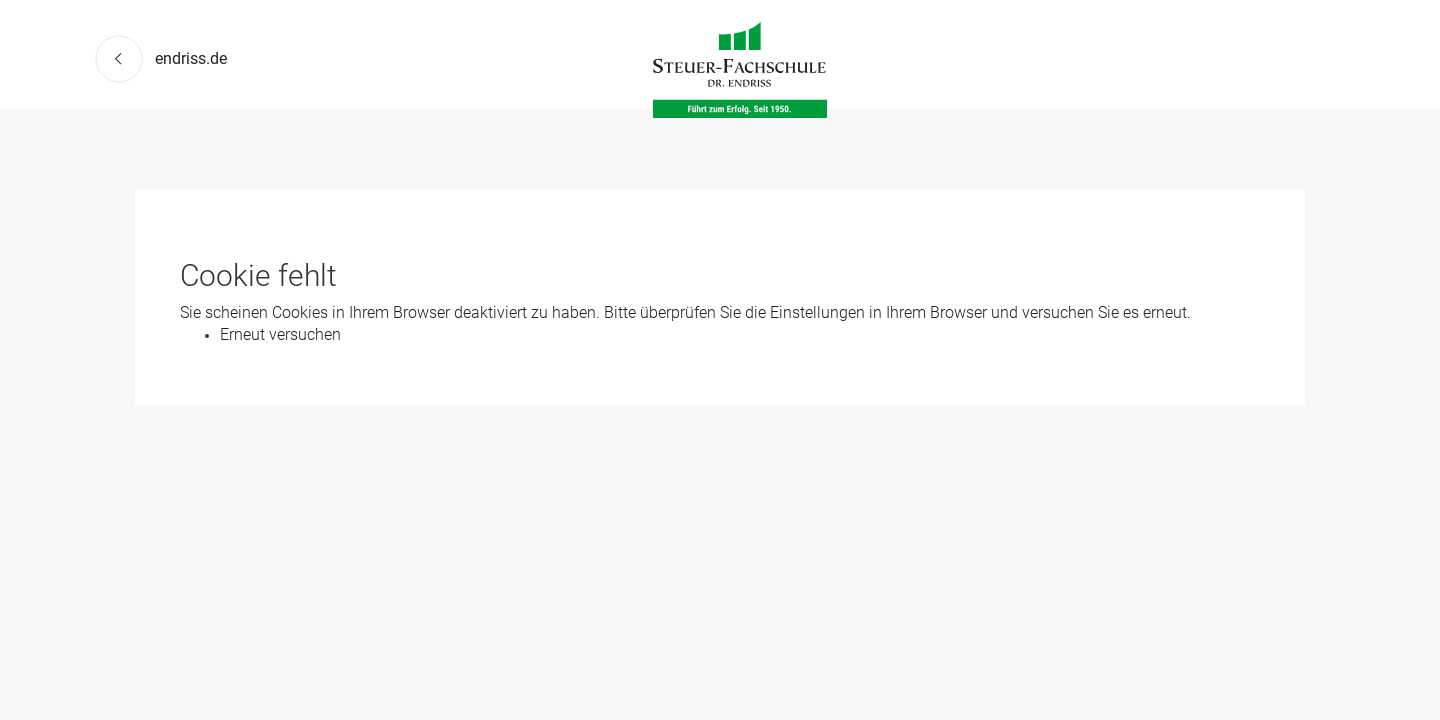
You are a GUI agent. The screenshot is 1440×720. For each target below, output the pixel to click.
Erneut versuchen (280, 334)
